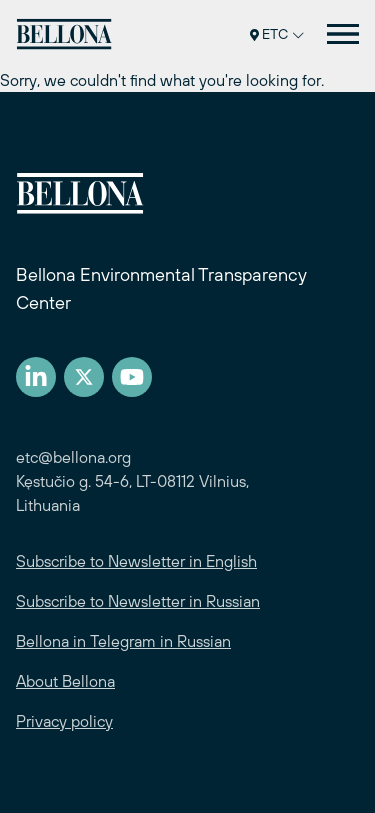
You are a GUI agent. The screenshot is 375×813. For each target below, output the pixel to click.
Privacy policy (64, 721)
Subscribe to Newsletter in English (136, 561)
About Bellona (65, 681)
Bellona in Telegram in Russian (123, 641)
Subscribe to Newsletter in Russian (138, 601)
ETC (277, 34)
